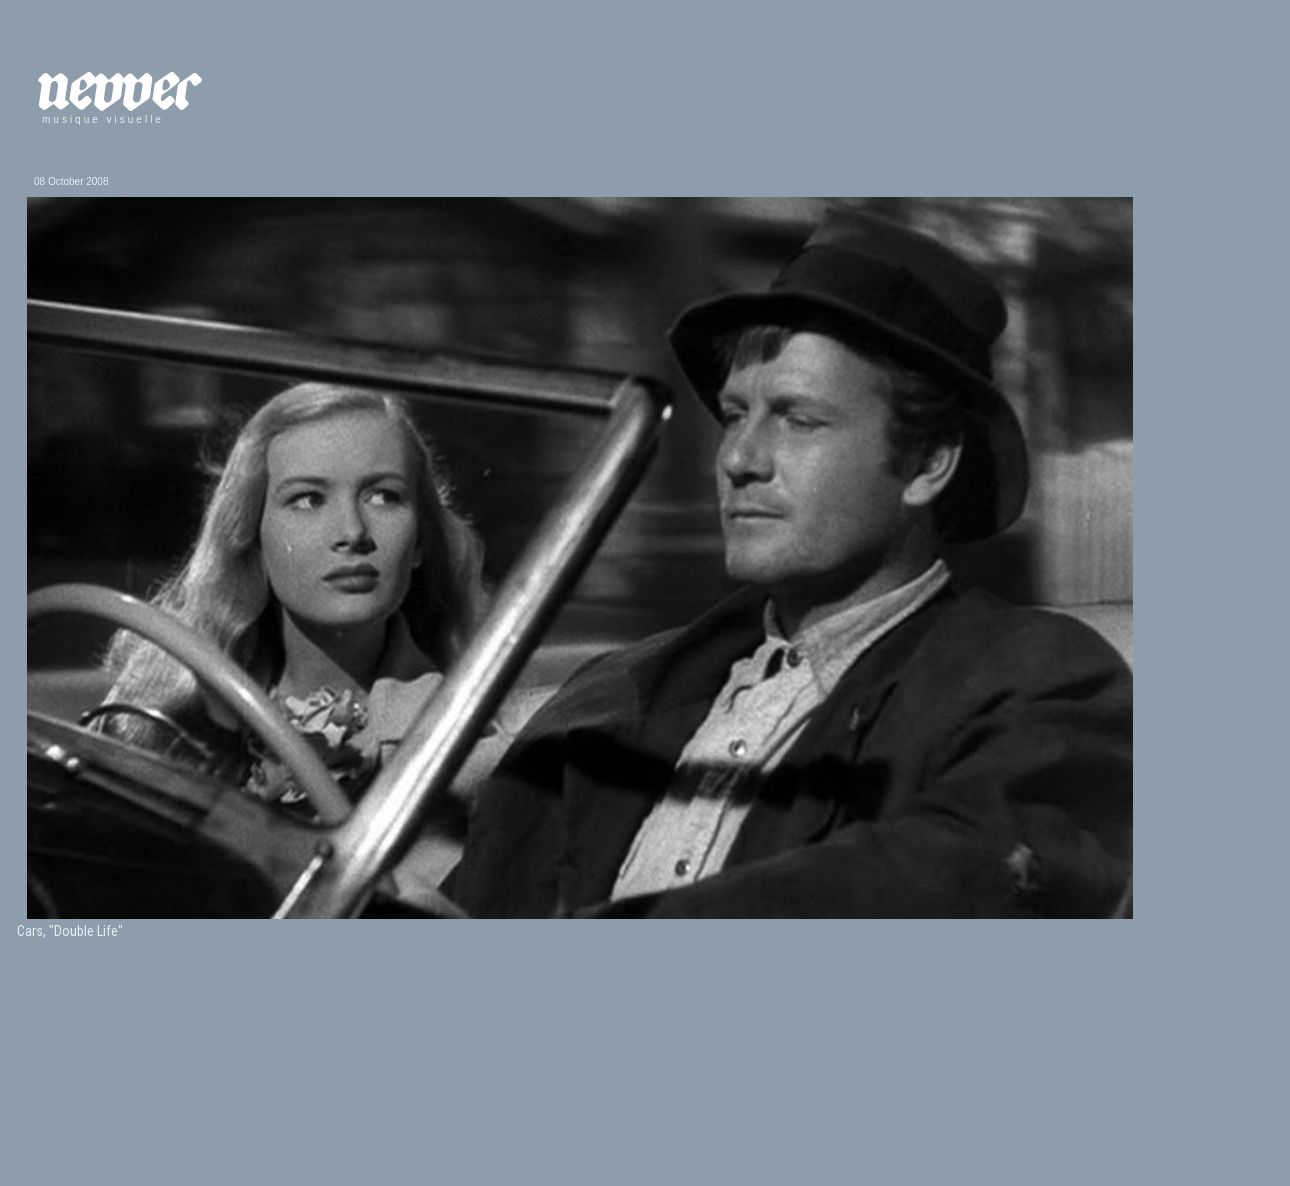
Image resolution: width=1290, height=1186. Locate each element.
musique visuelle (103, 119)
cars (48, 968)
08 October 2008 (71, 181)
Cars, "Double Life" (70, 931)
